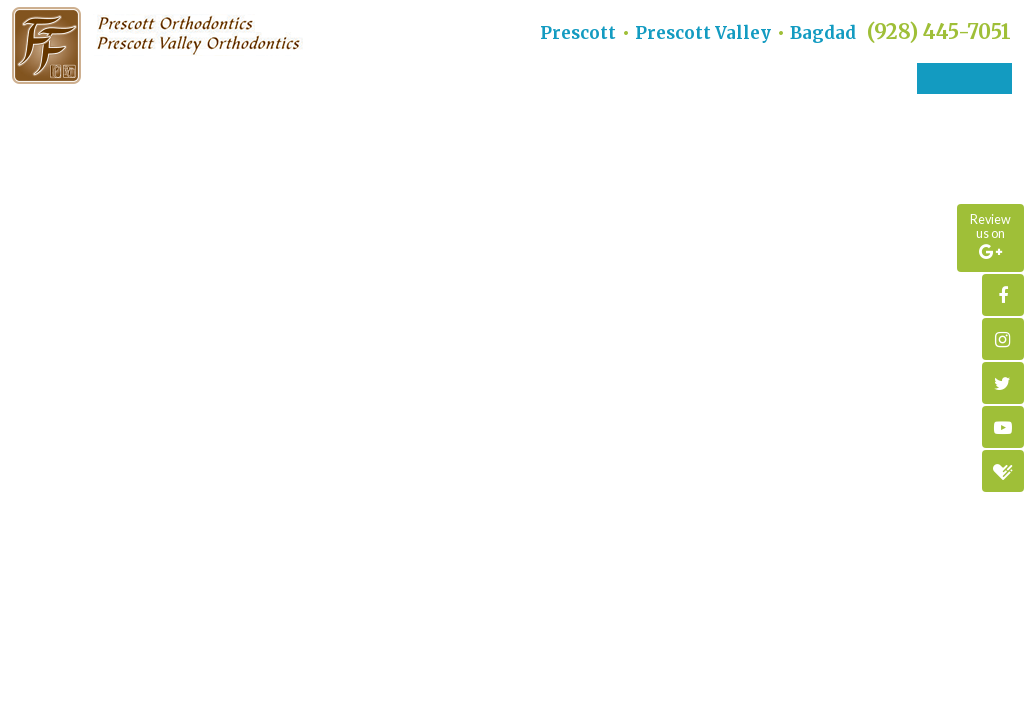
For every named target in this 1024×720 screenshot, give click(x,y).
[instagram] (1003, 339)
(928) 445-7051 (939, 31)
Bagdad (823, 33)
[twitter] (1003, 383)
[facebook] (1003, 295)
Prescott (578, 33)
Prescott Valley (703, 33)
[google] (990, 238)
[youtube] (1003, 427)
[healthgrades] (1003, 471)
